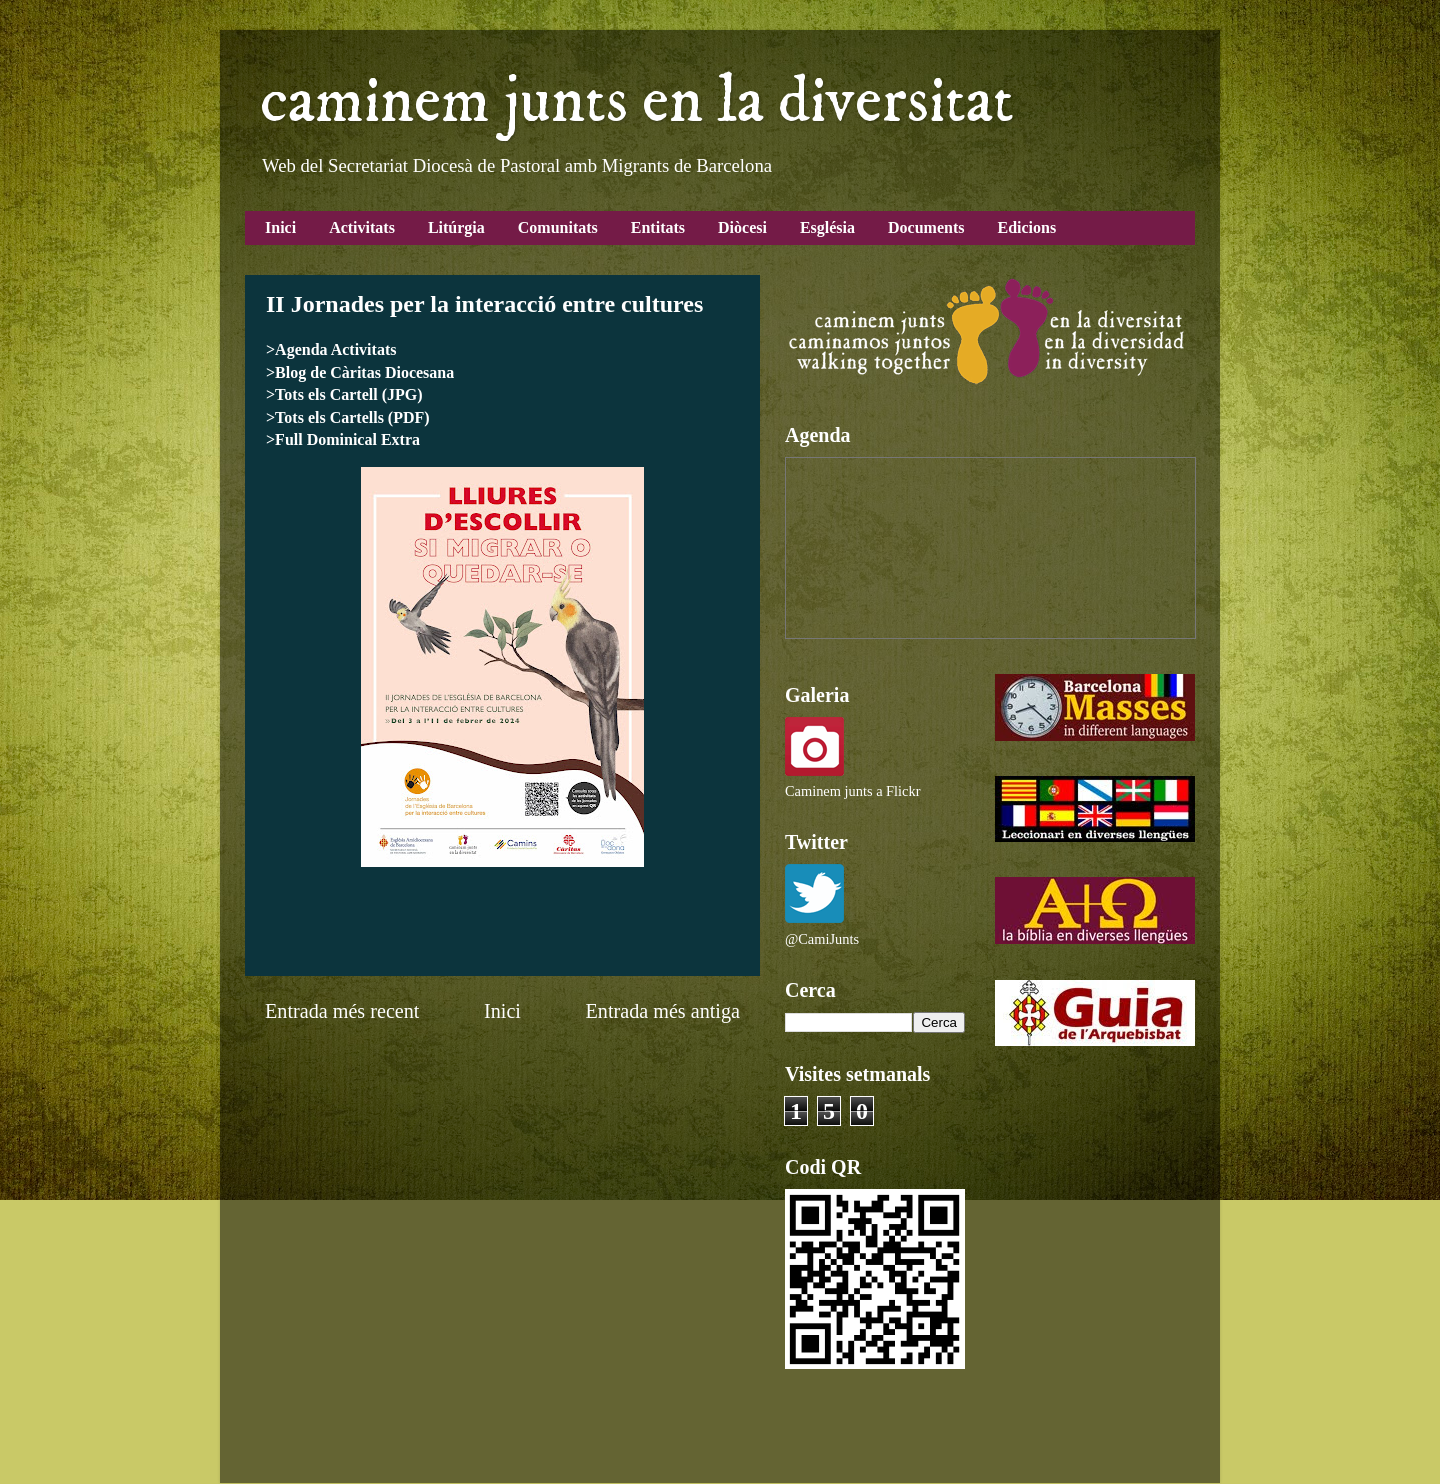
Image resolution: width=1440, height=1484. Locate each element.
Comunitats (558, 227)
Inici (280, 227)
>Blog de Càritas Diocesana (360, 372)
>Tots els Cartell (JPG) (344, 394)
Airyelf (714, 1444)
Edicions (1026, 227)
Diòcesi (742, 227)
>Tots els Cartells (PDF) (348, 417)
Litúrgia (456, 227)
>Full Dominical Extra (343, 439)
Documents (926, 227)
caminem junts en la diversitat (637, 102)
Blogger (891, 1444)
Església (827, 227)
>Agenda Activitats (331, 349)
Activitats (362, 227)
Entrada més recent (342, 1011)
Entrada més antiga (663, 1011)
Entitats (658, 227)
